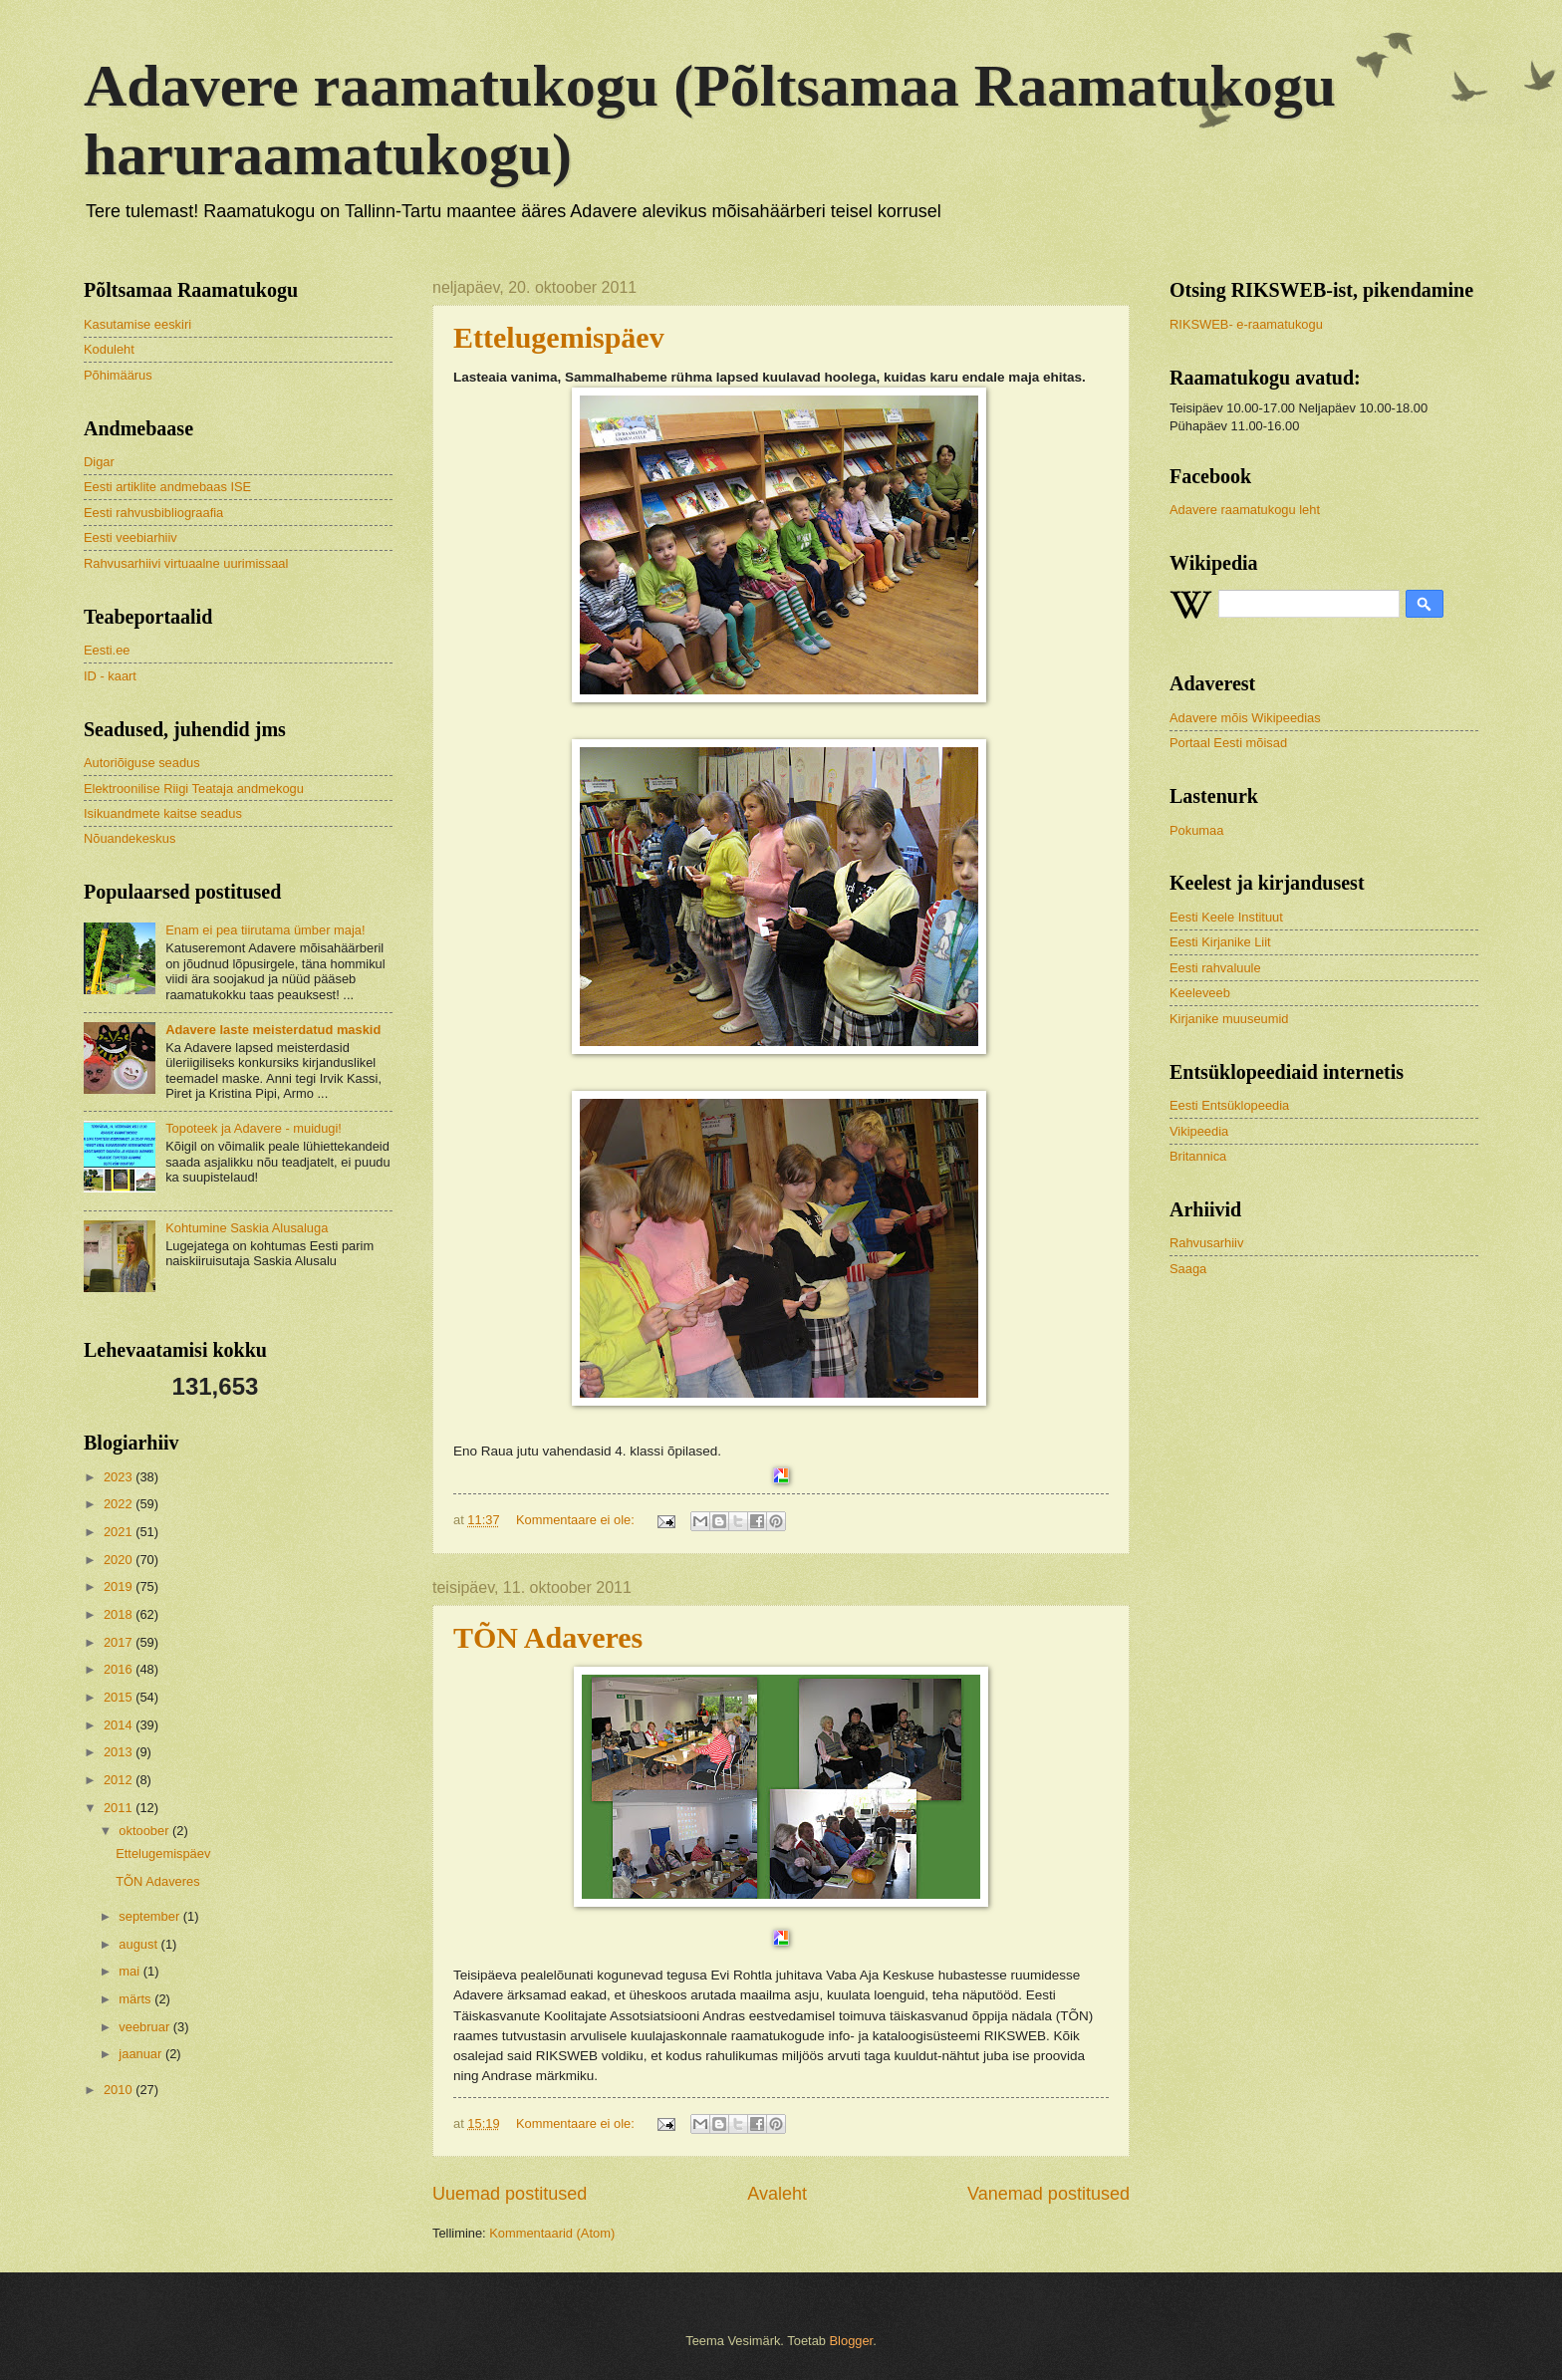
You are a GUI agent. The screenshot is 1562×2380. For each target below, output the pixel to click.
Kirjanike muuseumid (1229, 1018)
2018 (119, 1614)
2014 (119, 1725)
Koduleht (109, 349)
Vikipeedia (1199, 1131)
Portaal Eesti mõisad (1228, 742)
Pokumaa (1196, 830)
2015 (119, 1697)
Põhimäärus (118, 375)
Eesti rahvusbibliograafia (153, 512)
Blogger (852, 2340)
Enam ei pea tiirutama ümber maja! (265, 930)
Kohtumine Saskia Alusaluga (246, 1227)
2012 (119, 1779)
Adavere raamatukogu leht (1245, 509)
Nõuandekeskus (129, 838)
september (150, 1916)
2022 (119, 1503)
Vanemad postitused (1048, 2194)
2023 (119, 1476)
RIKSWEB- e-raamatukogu (1246, 324)
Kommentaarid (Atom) (552, 2233)
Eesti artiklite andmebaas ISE (167, 486)
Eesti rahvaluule (1215, 967)
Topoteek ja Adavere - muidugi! (253, 1128)
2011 (119, 1807)
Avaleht (777, 2194)
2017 (119, 1642)
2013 (119, 1751)
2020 (119, 1559)
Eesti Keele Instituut (1226, 917)
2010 (119, 2089)
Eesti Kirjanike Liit (1220, 941)
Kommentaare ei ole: (577, 1519)
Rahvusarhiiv (1206, 1242)
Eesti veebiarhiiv (130, 537)
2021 (119, 1531)
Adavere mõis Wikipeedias (1245, 717)
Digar (99, 461)
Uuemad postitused (509, 2194)
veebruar (145, 2026)
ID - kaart (110, 675)
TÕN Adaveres (548, 1637)
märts (136, 1998)
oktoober (145, 1830)
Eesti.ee (107, 650)
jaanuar (142, 2053)
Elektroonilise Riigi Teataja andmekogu (194, 788)
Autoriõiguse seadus (142, 762)
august (139, 1944)
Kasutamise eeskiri (137, 324)
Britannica (1198, 1156)
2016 (119, 1669)
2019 (119, 1586)
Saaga (1188, 1268)
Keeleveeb (1200, 992)
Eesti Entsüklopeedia (1229, 1105)
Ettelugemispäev (163, 1853)
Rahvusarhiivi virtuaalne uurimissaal (186, 563)
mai (130, 1971)
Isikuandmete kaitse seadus (163, 813)
